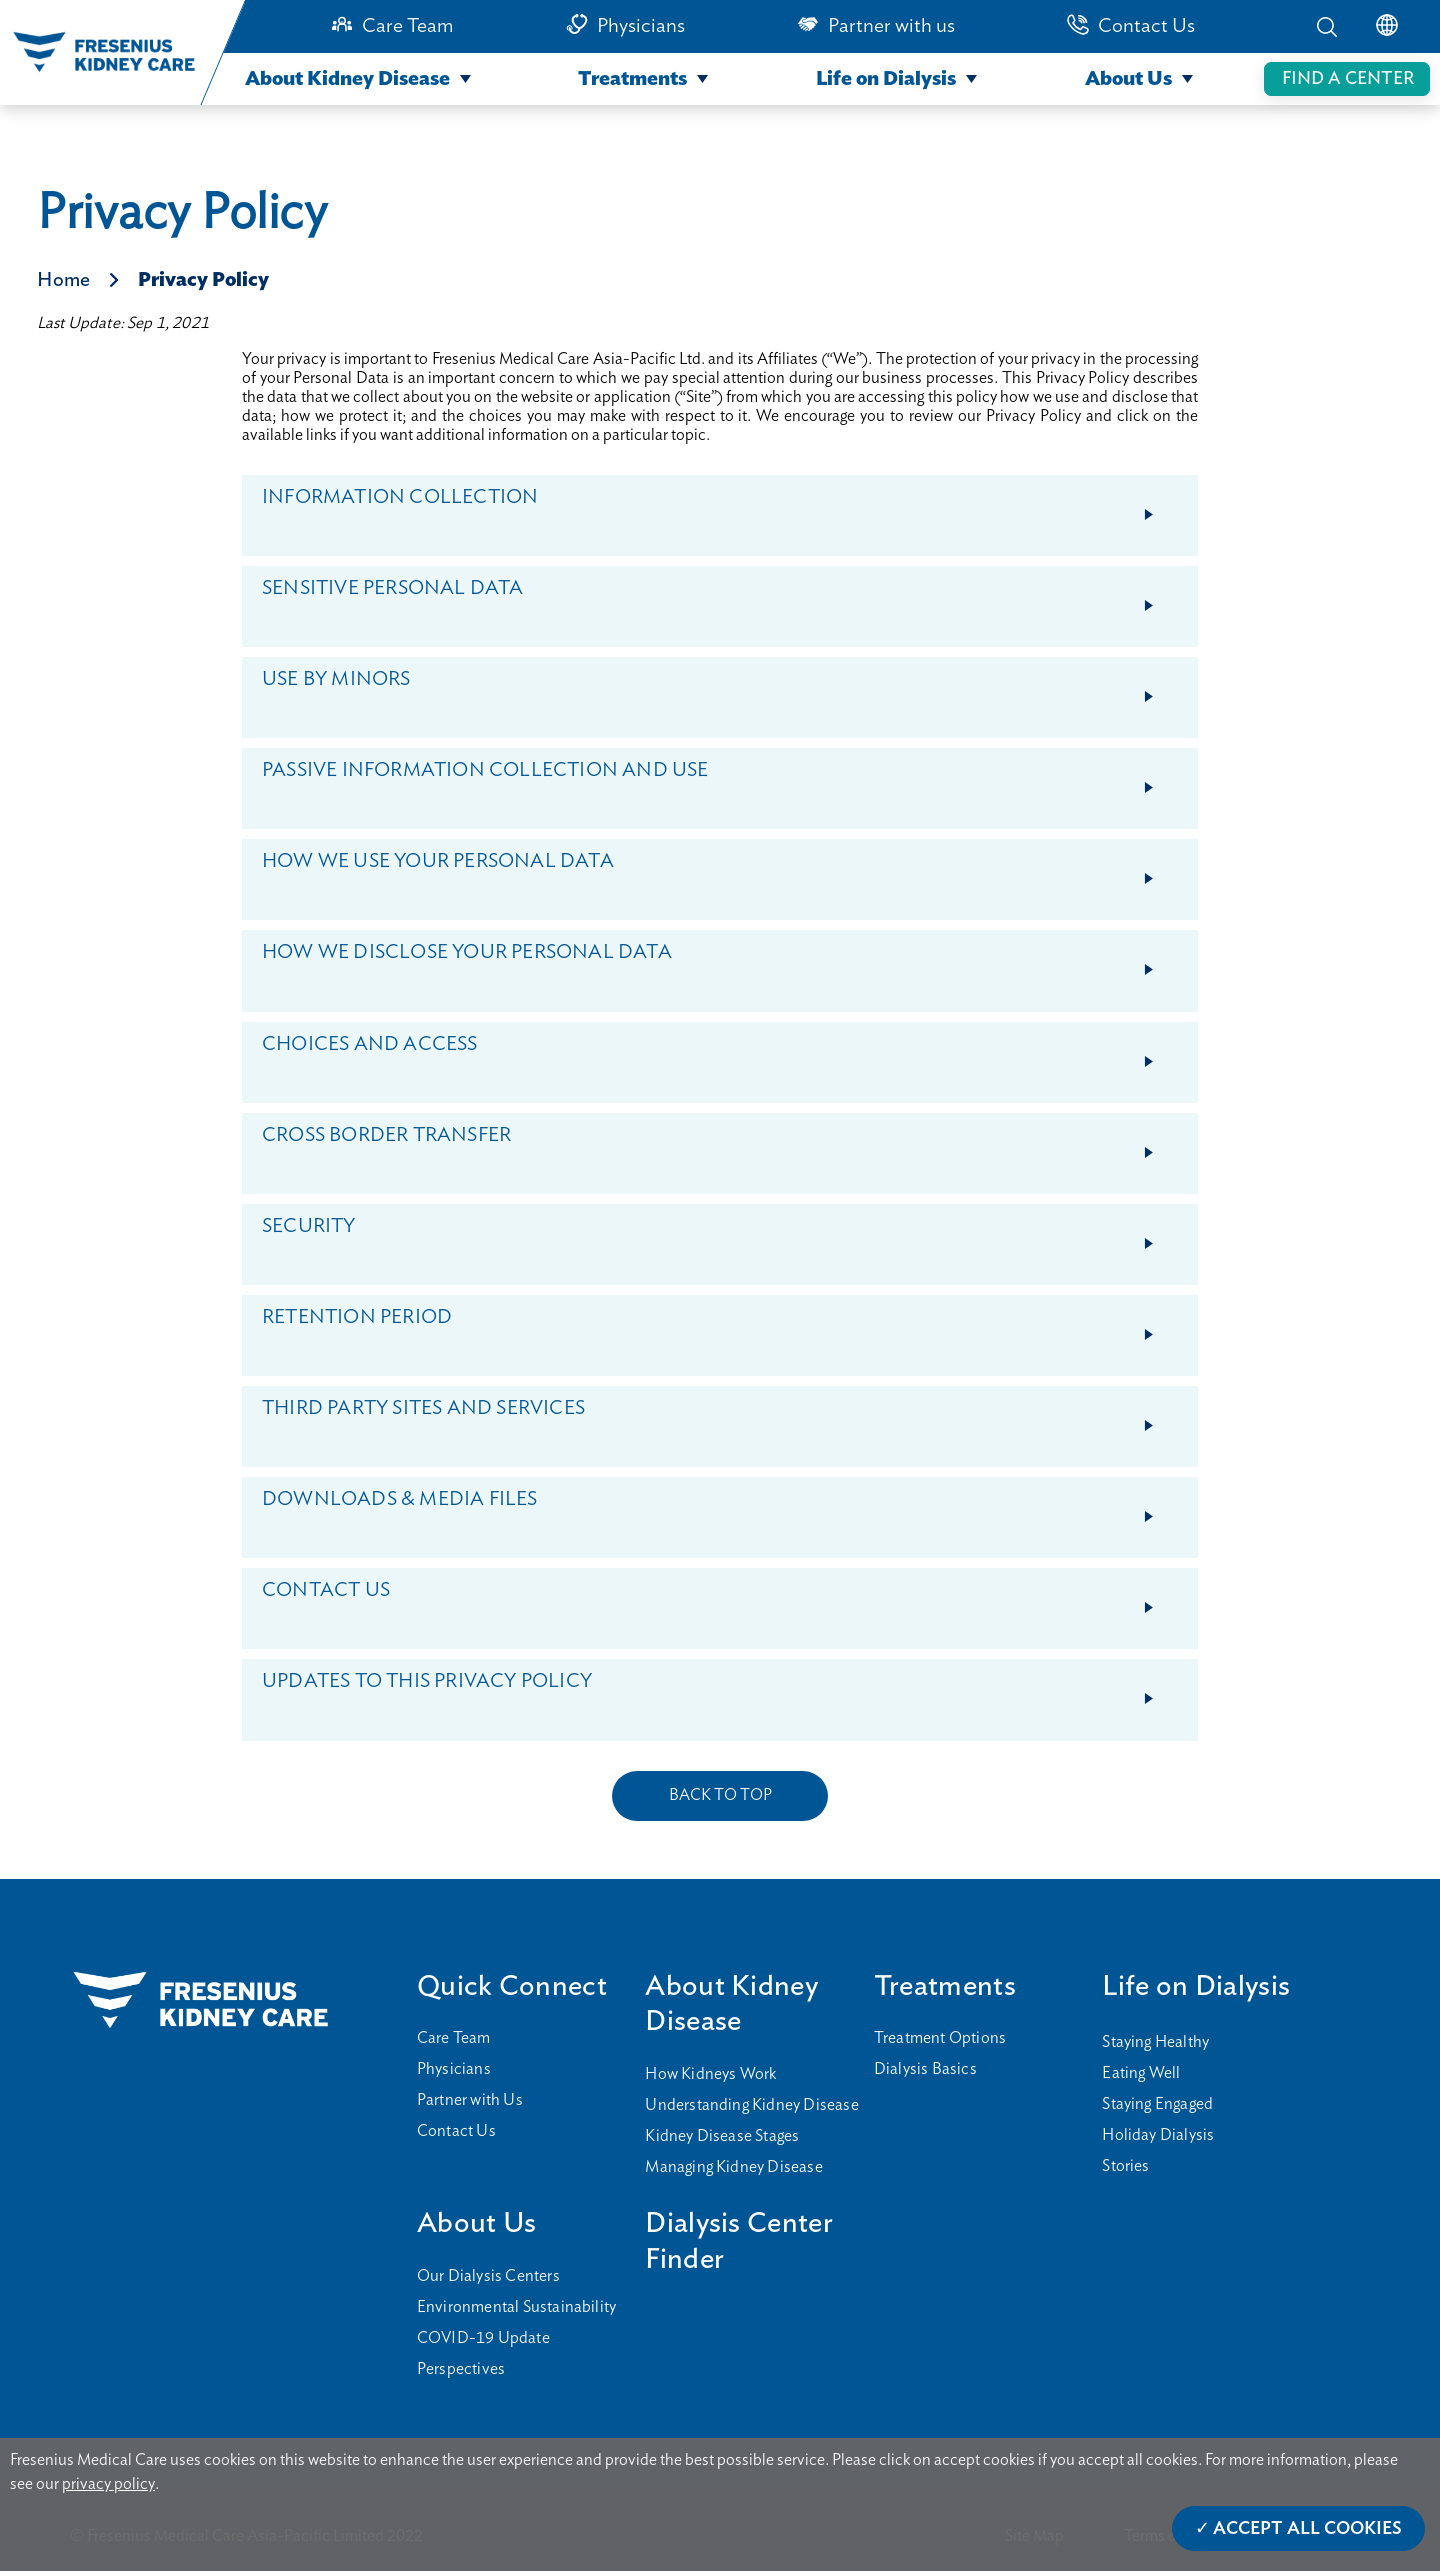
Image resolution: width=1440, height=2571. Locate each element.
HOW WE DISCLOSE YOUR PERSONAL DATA (728, 961)
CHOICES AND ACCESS (728, 1053)
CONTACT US (728, 1599)
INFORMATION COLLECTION (728, 506)
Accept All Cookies (1307, 2529)
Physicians (641, 26)
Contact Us (1146, 26)
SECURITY (728, 1235)
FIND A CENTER (1348, 79)
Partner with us (891, 26)
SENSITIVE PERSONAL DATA (728, 597)
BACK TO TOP (720, 1795)
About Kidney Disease (347, 79)
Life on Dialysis (886, 79)
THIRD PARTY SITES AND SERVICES (728, 1417)
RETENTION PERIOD (728, 1326)
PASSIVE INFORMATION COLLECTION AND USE (728, 779)
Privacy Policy (203, 280)
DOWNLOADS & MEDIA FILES (728, 1508)
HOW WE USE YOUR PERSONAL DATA (728, 870)
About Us (1128, 79)
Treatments (632, 79)
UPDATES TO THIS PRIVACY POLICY (728, 1690)
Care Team (407, 26)
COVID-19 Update (483, 2338)
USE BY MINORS (728, 688)
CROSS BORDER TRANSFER (728, 1144)
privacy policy (108, 2484)
